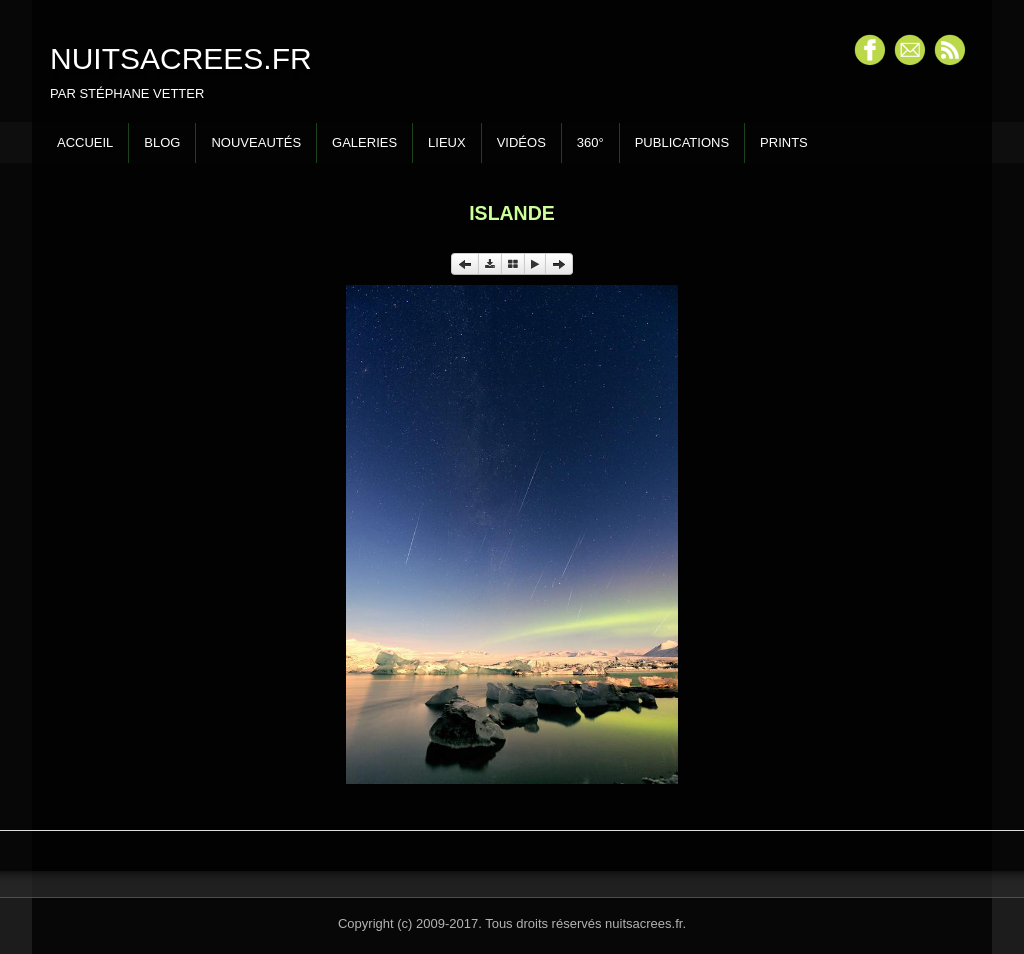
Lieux (447, 142)
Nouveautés (256, 142)
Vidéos (521, 142)
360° (590, 142)
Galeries (364, 142)
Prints (784, 142)
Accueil (85, 142)
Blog (162, 142)
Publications (682, 142)
